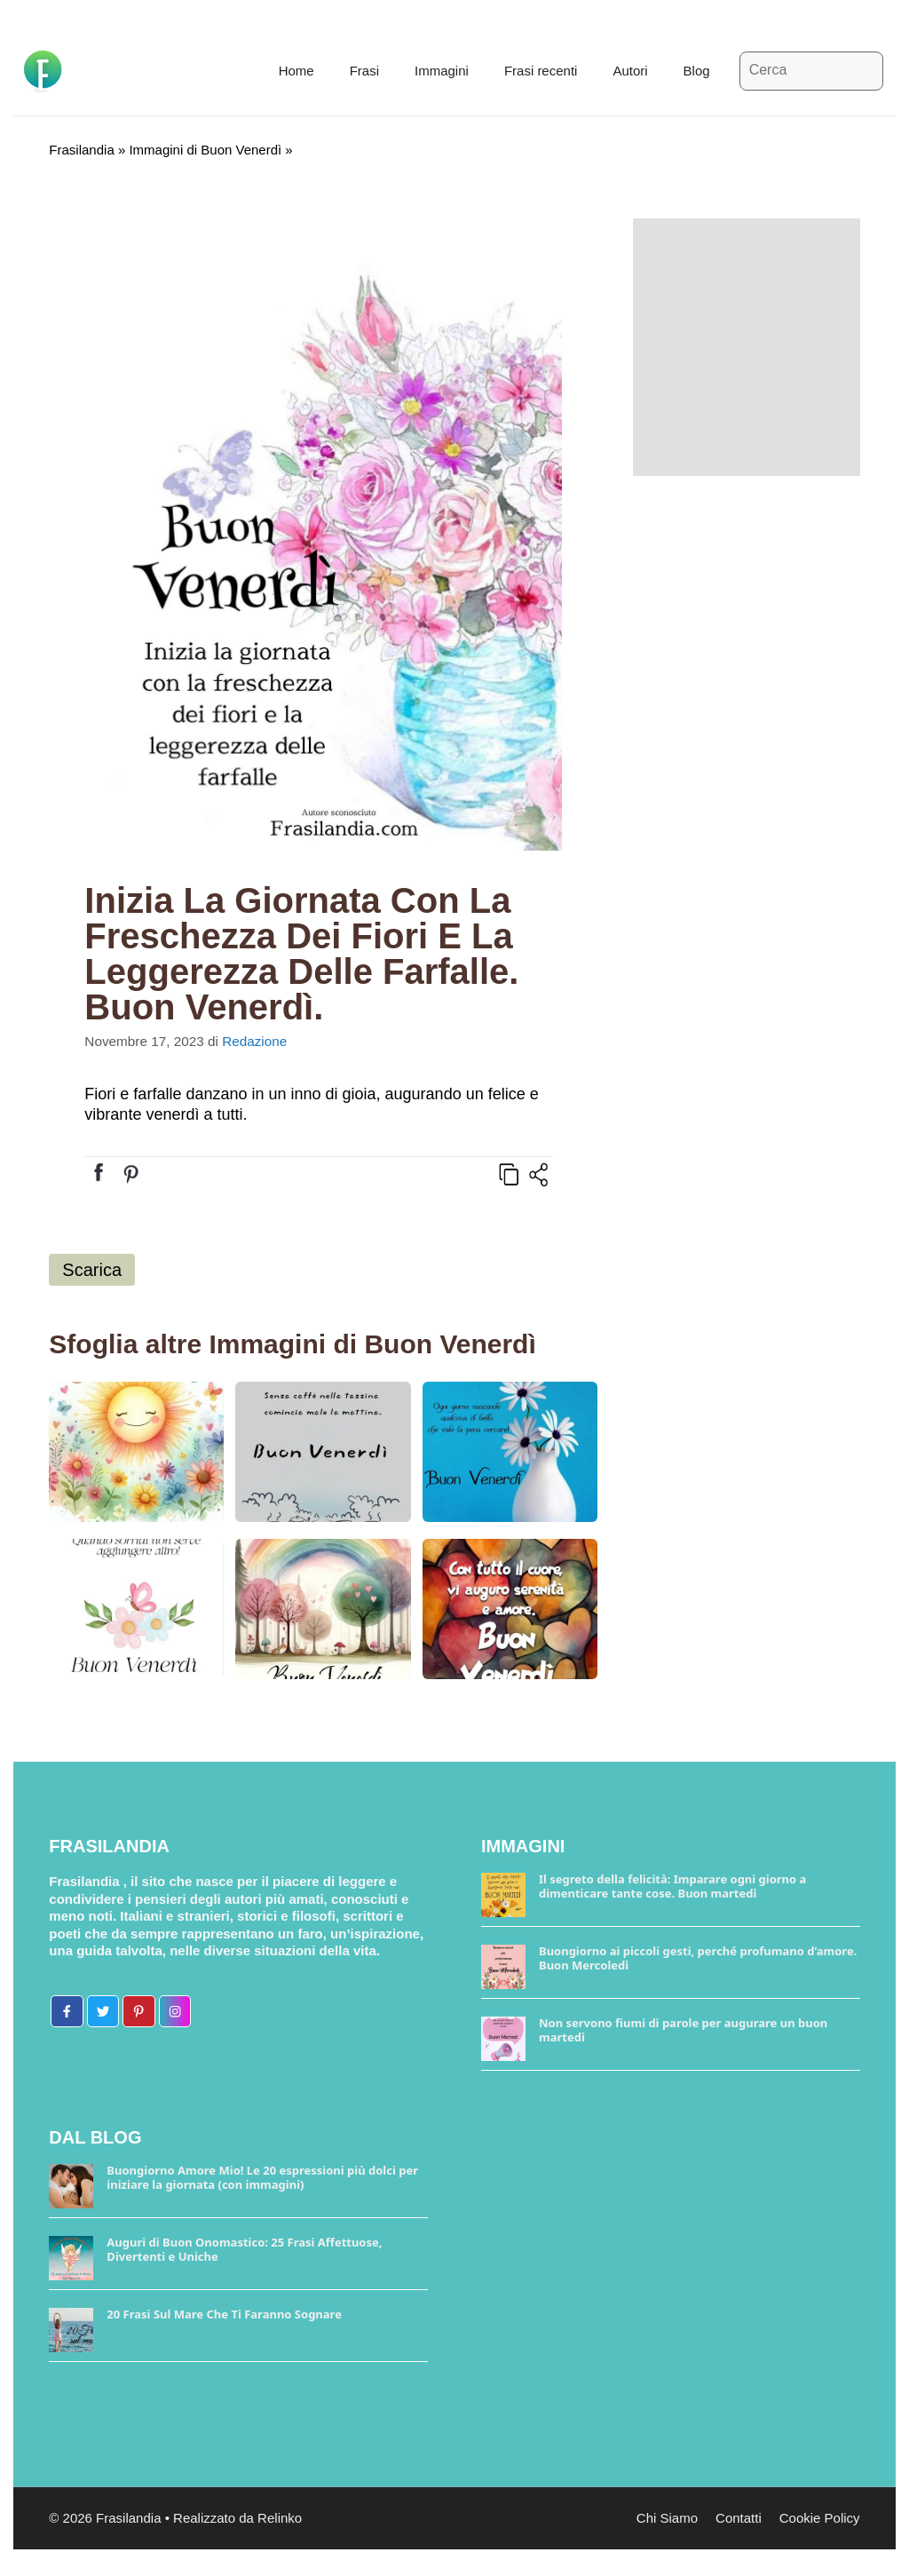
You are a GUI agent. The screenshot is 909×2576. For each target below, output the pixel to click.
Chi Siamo (667, 2517)
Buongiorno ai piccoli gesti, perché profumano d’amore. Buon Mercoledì (698, 1958)
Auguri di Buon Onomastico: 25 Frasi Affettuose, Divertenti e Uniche (244, 2249)
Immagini (442, 70)
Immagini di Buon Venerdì (205, 149)
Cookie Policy (819, 2517)
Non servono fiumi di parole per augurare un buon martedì (683, 2030)
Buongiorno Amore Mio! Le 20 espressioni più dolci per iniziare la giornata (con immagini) (262, 2177)
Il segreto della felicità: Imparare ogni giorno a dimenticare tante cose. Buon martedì (672, 1886)
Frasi (364, 70)
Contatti (738, 2517)
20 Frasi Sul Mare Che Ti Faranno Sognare (224, 2314)
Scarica (92, 1270)
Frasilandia (81, 149)
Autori (630, 70)
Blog (697, 70)
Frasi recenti (541, 70)
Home (296, 70)
